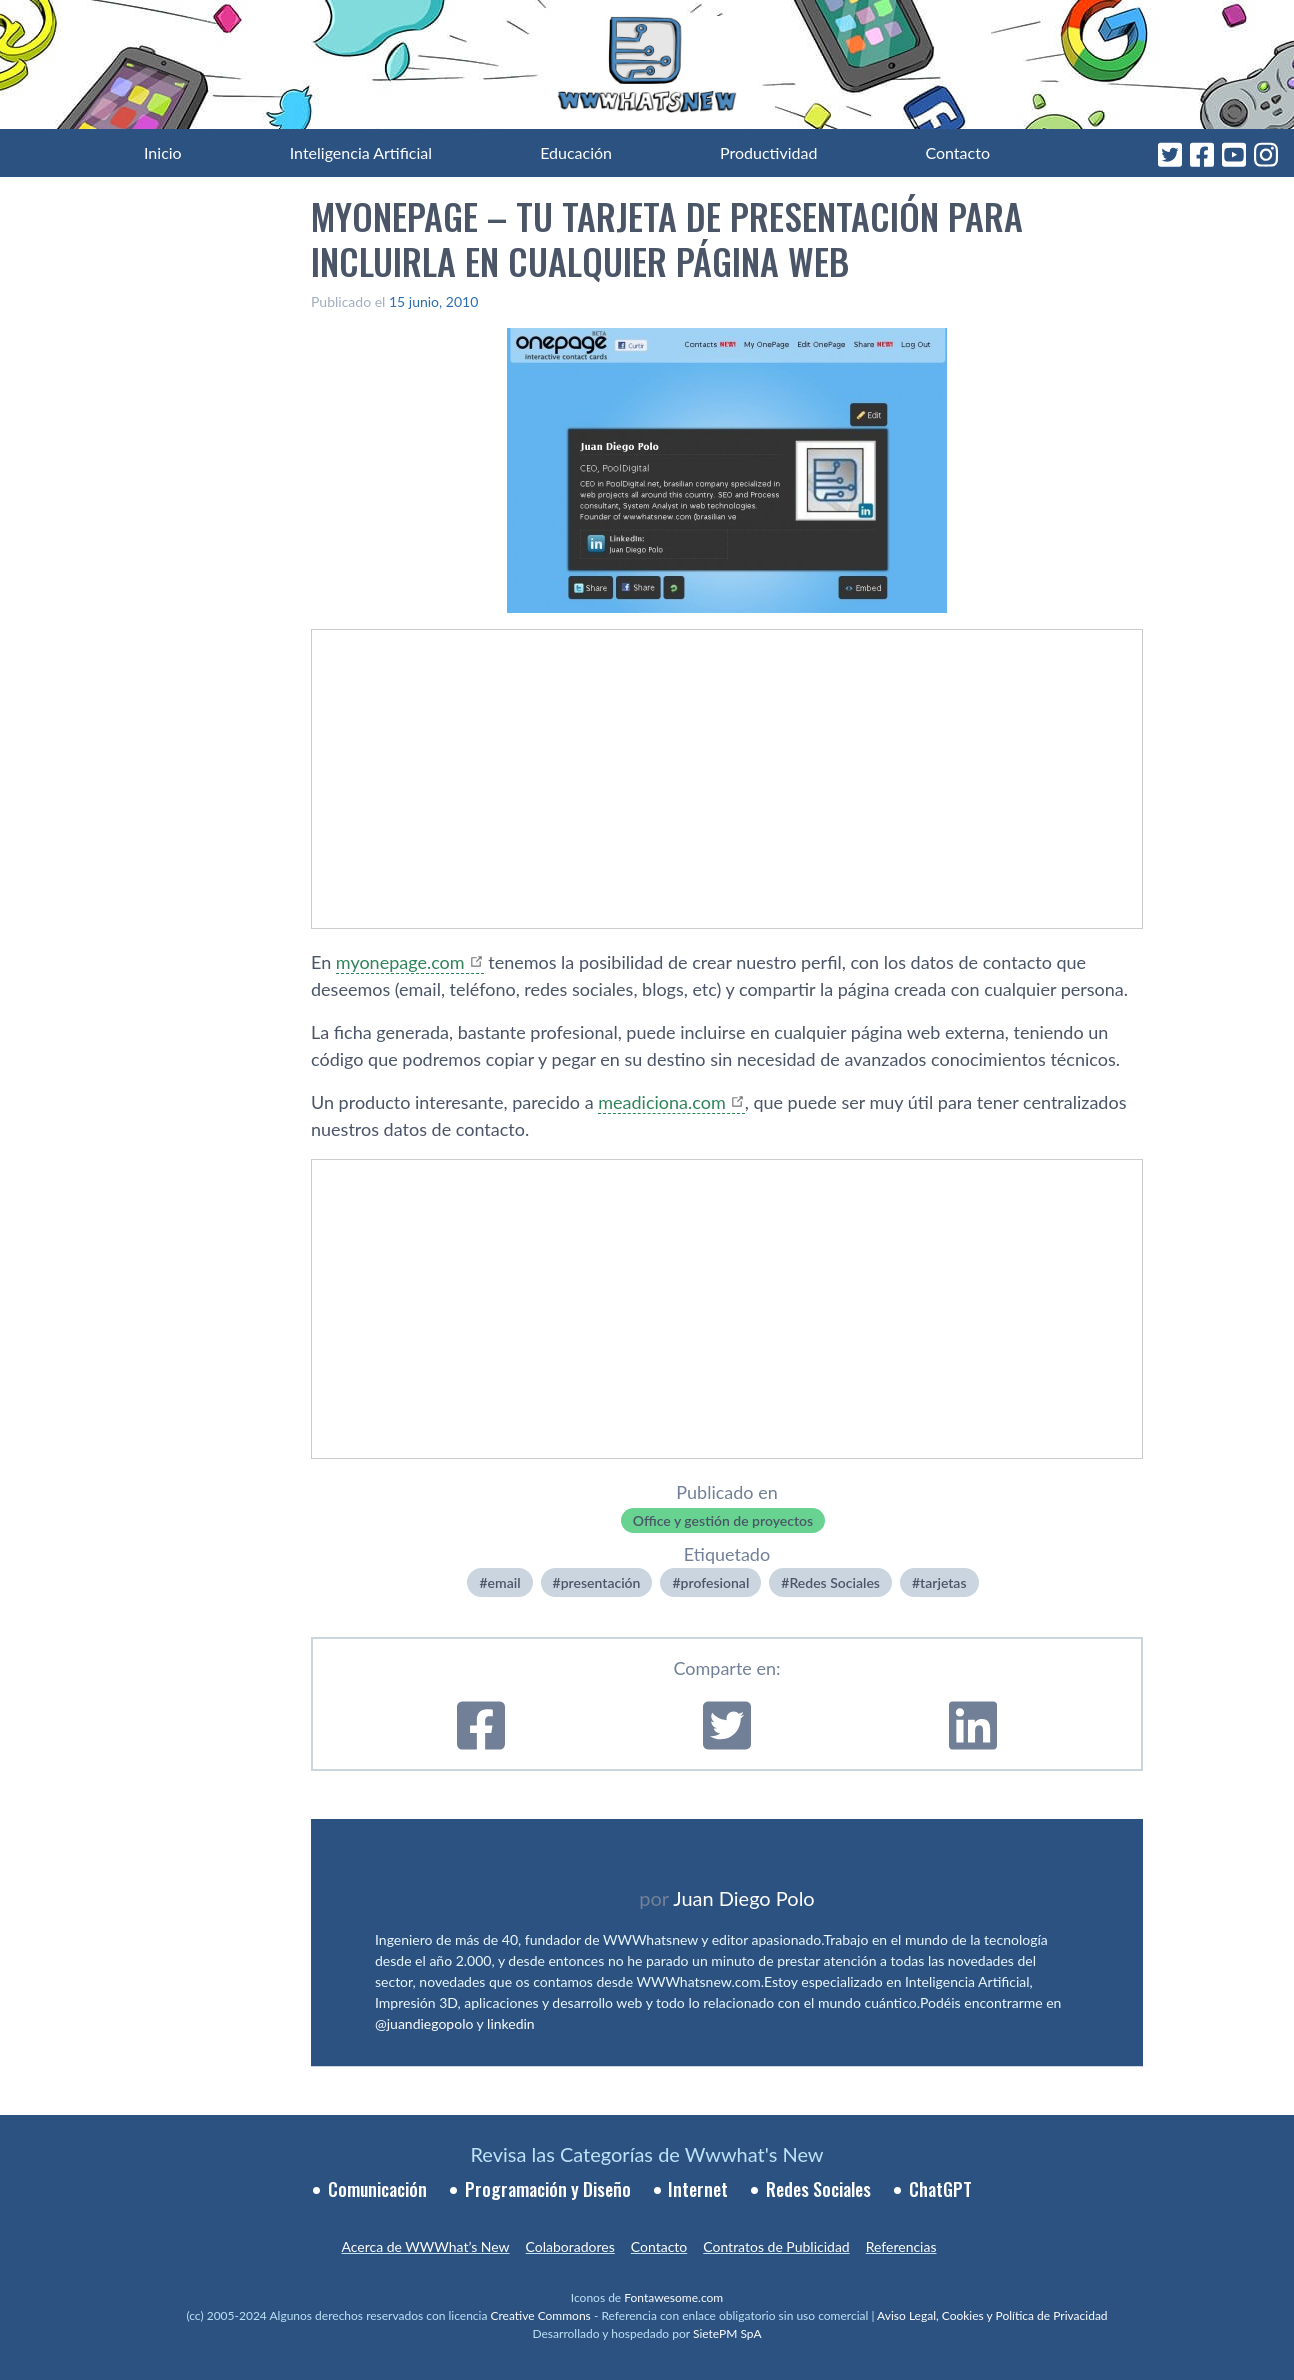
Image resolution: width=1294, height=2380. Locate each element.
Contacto (957, 152)
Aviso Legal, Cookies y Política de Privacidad (992, 2315)
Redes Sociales (834, 1582)
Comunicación (377, 2189)
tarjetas (943, 1582)
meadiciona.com (661, 1102)
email (504, 1582)
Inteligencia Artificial (361, 152)
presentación (601, 1582)
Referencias (901, 2246)
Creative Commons (541, 2315)
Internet (698, 2189)
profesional (715, 1582)
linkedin (511, 2023)
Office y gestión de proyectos (723, 1520)
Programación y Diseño (548, 2189)
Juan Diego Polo (744, 1898)
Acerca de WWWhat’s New (425, 2246)
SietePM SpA (727, 2333)
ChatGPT (940, 2189)
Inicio (163, 152)
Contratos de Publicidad (776, 2246)
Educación (576, 152)
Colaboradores (570, 2246)
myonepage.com (400, 962)
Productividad (768, 152)
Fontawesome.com (673, 2297)
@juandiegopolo (424, 2023)
